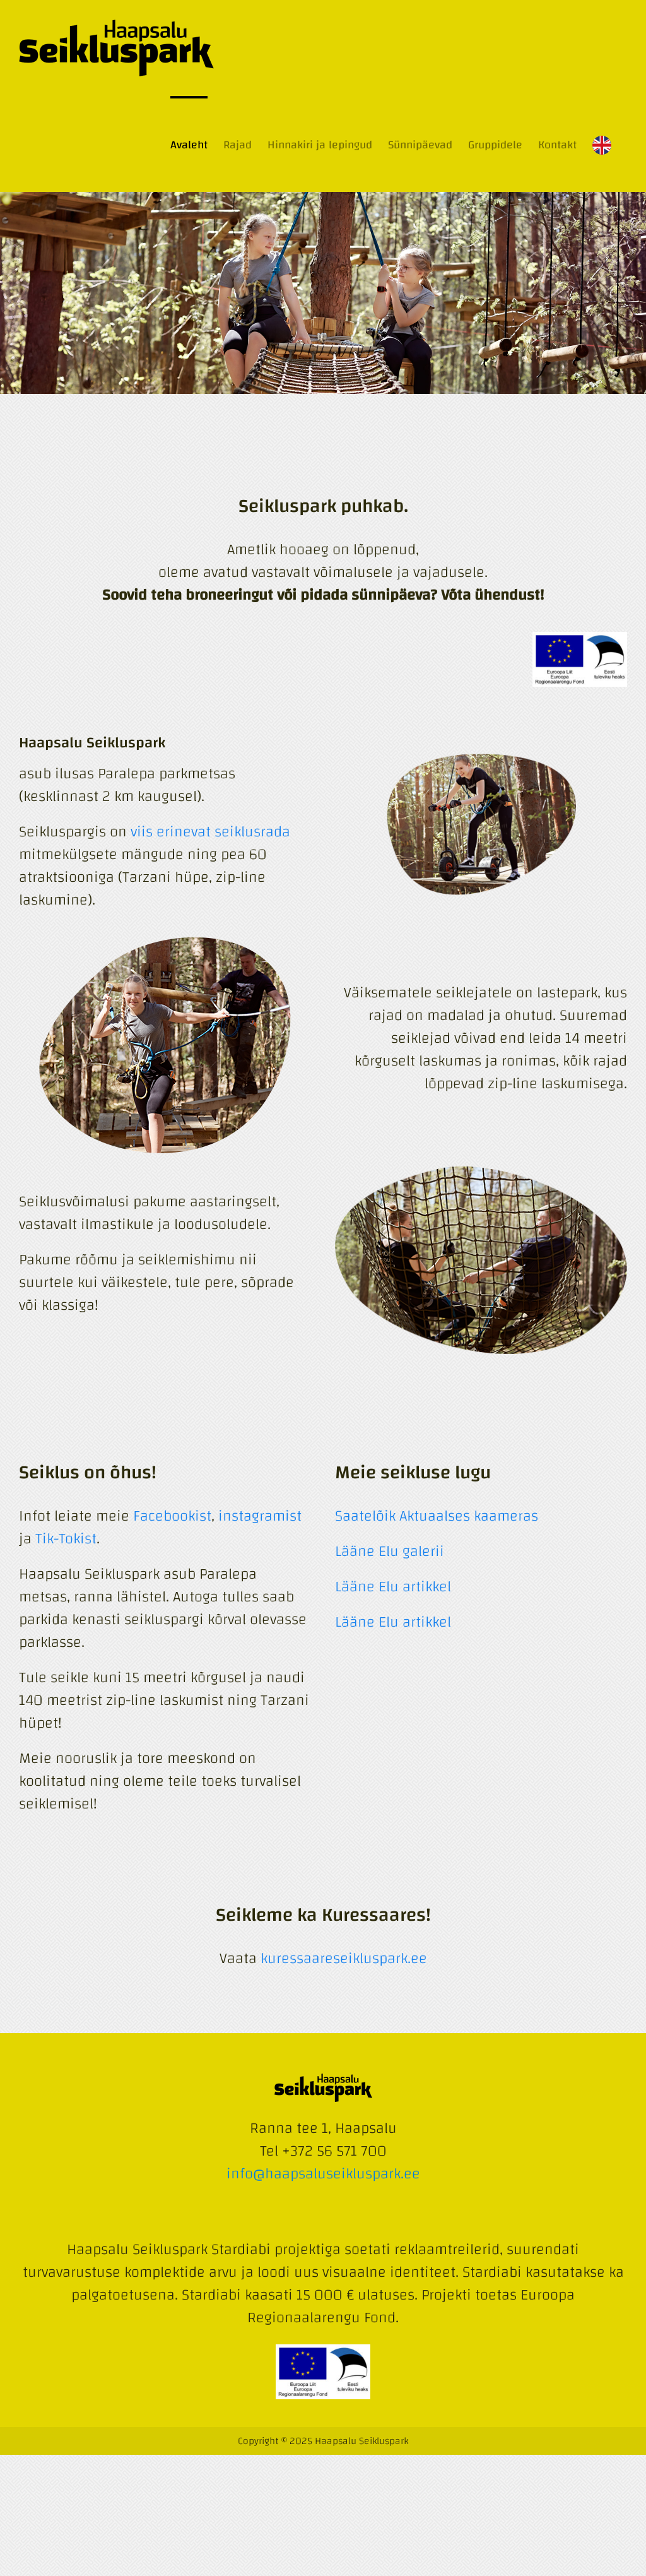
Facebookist (172, 1516)
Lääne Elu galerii (389, 1551)
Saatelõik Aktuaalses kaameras (436, 1516)
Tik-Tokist (66, 1539)
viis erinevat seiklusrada (210, 832)
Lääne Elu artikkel (393, 1587)
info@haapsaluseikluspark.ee (323, 2174)
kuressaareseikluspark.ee (344, 1959)
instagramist (260, 1516)
